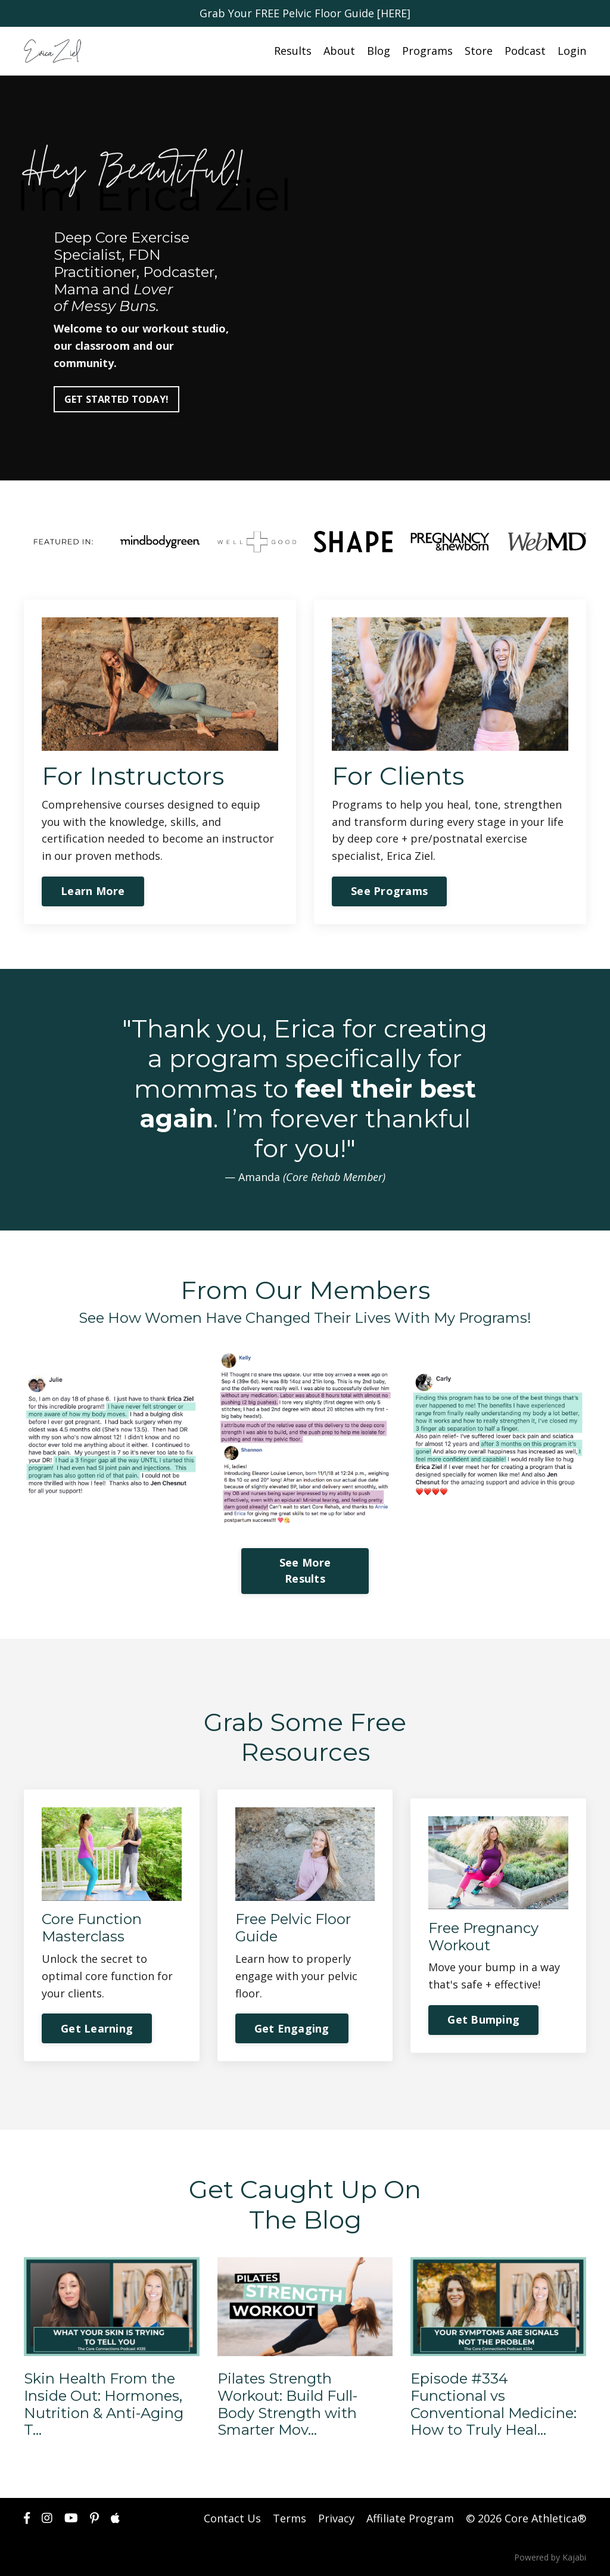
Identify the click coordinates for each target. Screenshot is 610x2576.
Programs (427, 50)
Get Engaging (291, 2028)
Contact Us (232, 2518)
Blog (378, 50)
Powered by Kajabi (550, 2557)
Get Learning (97, 2028)
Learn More (93, 891)
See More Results (305, 1570)
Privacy (336, 2518)
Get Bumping (483, 2019)
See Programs (389, 891)
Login (572, 50)
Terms (289, 2518)
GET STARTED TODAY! (116, 399)
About (339, 50)
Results (293, 50)
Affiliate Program (410, 2518)
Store (479, 50)
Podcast (525, 50)
